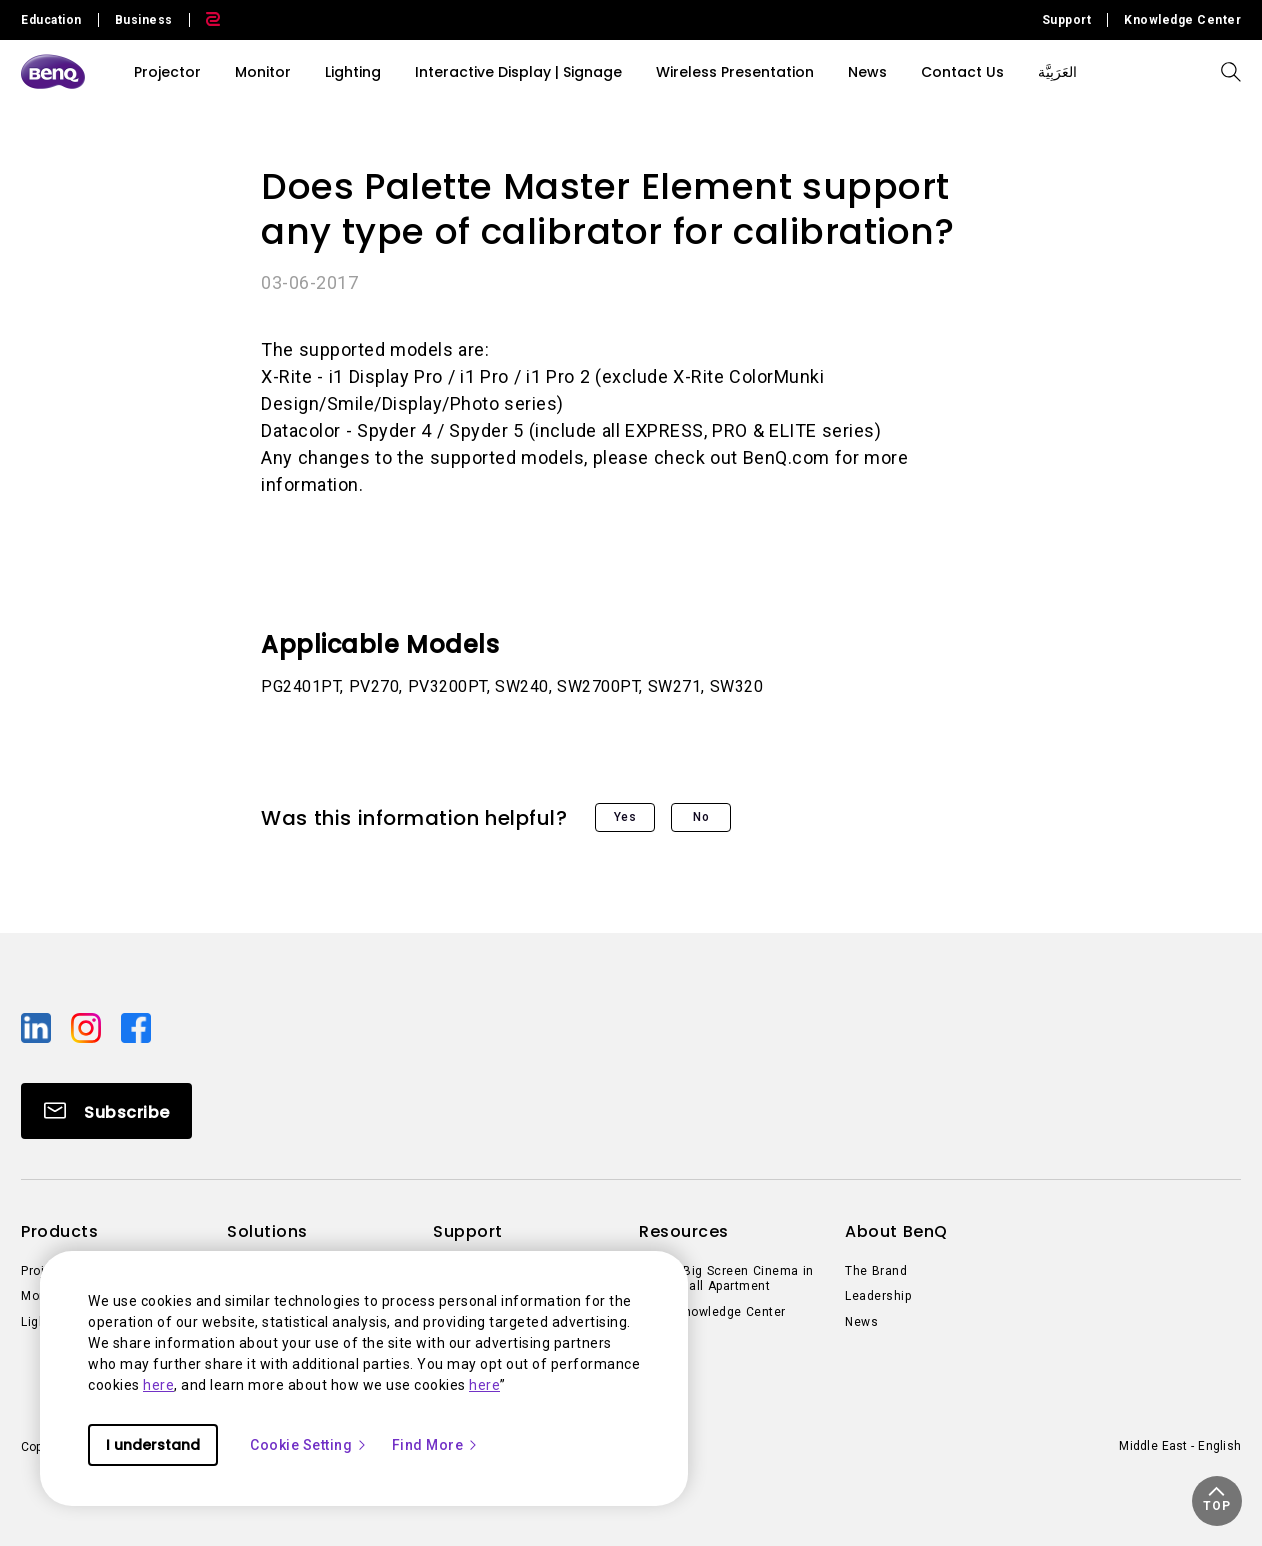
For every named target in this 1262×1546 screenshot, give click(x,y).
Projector (167, 72)
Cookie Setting (309, 1445)
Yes (625, 817)
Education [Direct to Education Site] (51, 20)
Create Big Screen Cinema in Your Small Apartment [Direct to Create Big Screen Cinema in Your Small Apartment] (726, 1279)
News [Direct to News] (861, 1322)
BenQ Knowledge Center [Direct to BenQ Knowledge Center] (712, 1312)
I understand (153, 1445)
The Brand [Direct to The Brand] (876, 1271)
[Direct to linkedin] (38, 1026)
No (701, 817)
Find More (436, 1445)
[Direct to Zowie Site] (205, 20)
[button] (1217, 1501)
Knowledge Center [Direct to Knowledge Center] (1182, 20)
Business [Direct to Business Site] (144, 20)
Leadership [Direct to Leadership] (878, 1296)
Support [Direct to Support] (1067, 20)
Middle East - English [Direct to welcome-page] (1180, 1446)
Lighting (353, 72)
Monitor (263, 72)
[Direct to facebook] (136, 1026)
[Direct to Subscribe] (106, 1111)
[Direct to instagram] (88, 1026)
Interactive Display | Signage (518, 72)
